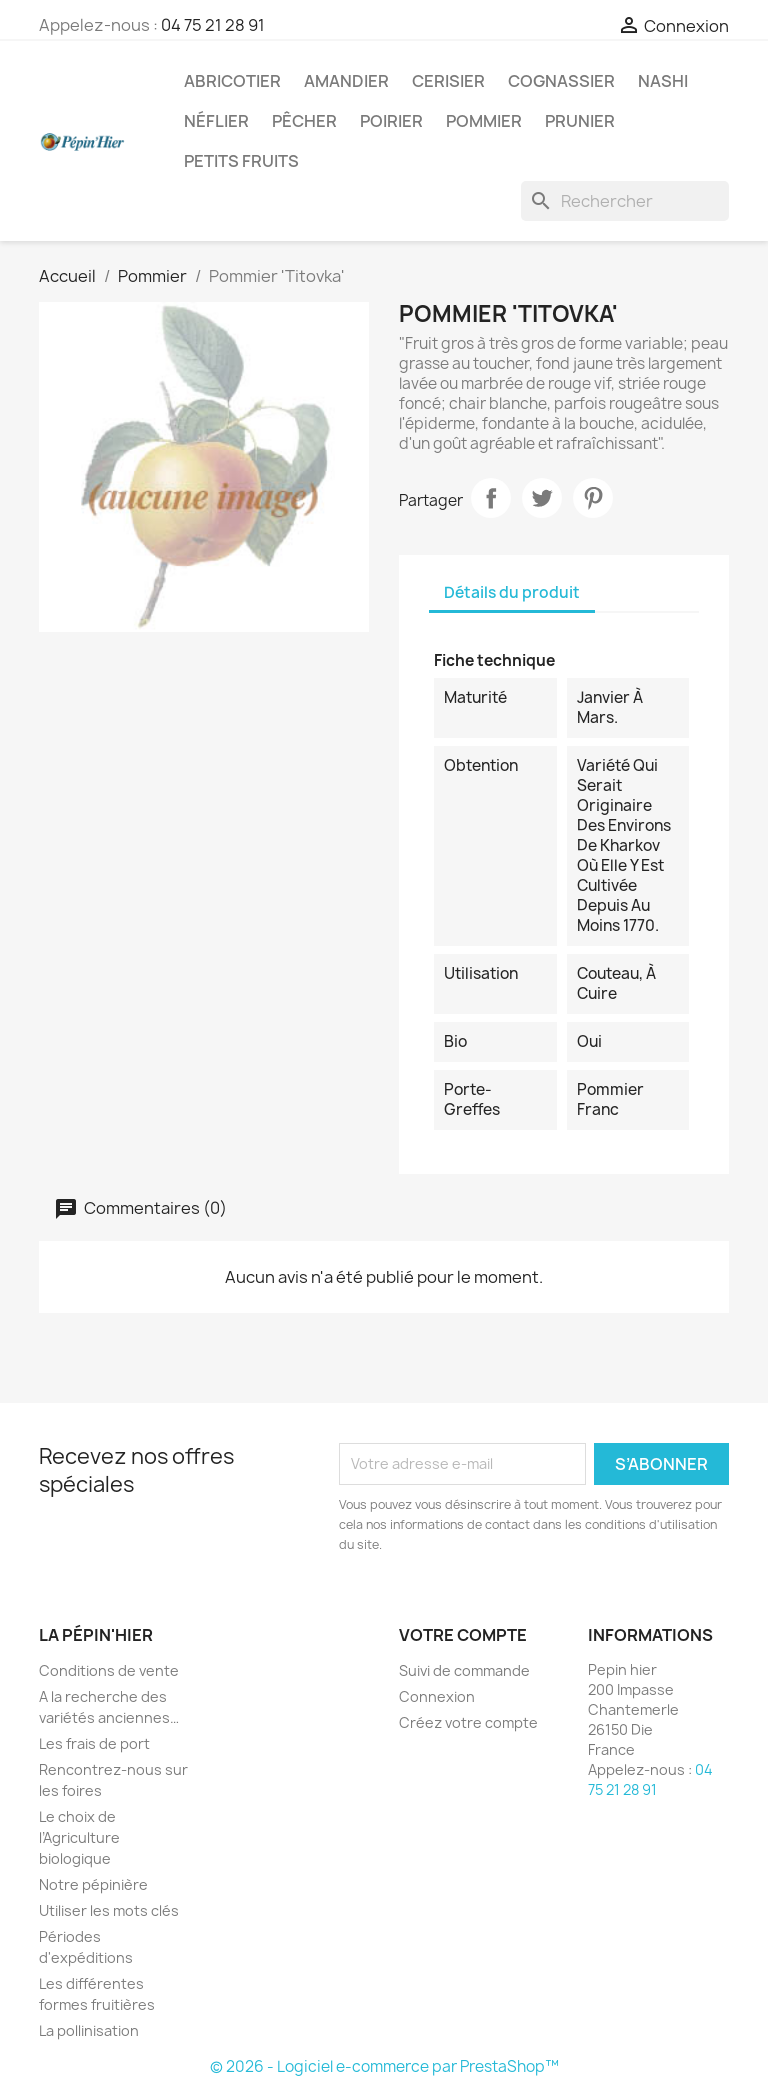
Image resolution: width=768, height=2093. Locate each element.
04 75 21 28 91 (213, 25)
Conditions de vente (109, 1670)
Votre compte (463, 1635)
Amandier (346, 81)
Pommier (484, 121)
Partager (491, 498)
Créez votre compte (468, 1722)
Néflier (216, 121)
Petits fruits (241, 161)
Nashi (663, 81)
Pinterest (593, 498)
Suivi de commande (464, 1670)
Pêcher (304, 121)
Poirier (391, 121)
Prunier (580, 121)
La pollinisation (89, 2030)
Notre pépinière (93, 1884)
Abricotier (232, 81)
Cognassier (561, 81)
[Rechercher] (625, 201)
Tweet (542, 498)
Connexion (437, 1696)
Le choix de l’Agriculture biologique (79, 1837)
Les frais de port (94, 1743)
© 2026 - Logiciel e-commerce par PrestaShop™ (384, 2066)
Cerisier (448, 81)
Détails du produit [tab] (512, 592)
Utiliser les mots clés (109, 1910)
